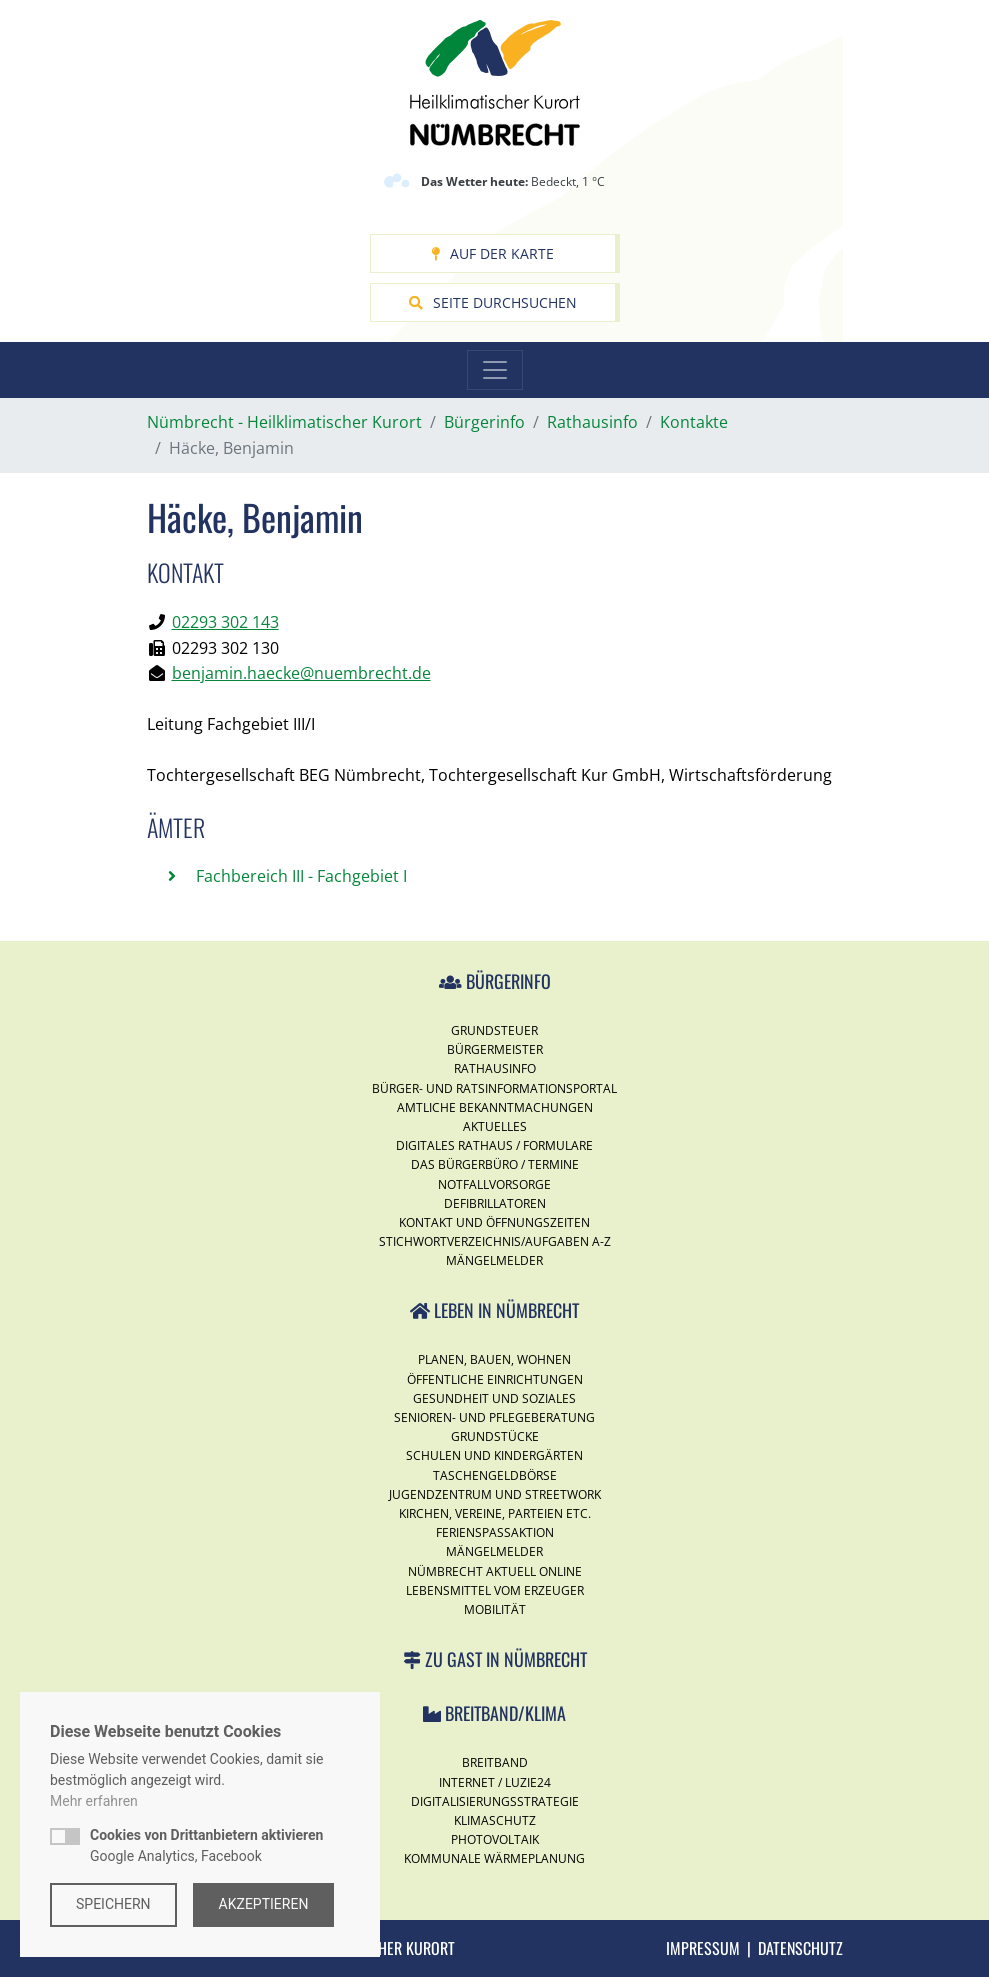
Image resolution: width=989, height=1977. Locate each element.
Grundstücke (495, 1436)
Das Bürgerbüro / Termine (495, 1164)
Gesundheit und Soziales (494, 1398)
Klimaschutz (495, 1820)
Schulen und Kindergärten (494, 1455)
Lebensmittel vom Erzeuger (495, 1590)
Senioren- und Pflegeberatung (494, 1417)
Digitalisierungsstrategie (495, 1801)
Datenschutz (800, 1948)
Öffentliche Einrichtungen (495, 1379)
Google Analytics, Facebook (206, 1845)
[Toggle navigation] (495, 370)
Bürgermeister (495, 1049)
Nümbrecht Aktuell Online (495, 1571)
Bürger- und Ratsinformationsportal (494, 1088)
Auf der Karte (492, 253)
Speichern (113, 1904)
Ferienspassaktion (495, 1532)
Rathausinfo (495, 1068)
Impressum (703, 1948)
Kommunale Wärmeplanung (494, 1858)
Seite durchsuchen (493, 302)
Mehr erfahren (94, 1801)
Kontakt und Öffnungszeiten (494, 1222)
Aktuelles (495, 1126)
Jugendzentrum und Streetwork (495, 1494)
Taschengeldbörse (495, 1475)
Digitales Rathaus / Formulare (494, 1145)
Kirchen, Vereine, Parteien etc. (495, 1513)
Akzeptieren (264, 1904)
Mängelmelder (494, 1260)
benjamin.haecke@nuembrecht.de (301, 673)
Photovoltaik (495, 1839)
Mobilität (495, 1609)
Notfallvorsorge (494, 1184)
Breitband (495, 1762)
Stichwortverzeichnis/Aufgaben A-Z (495, 1241)
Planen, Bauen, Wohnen (494, 1359)
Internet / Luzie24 (495, 1782)
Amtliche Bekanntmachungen (495, 1107)
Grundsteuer (494, 1030)
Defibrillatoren (495, 1203)
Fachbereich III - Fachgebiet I (299, 876)
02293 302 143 (225, 622)
